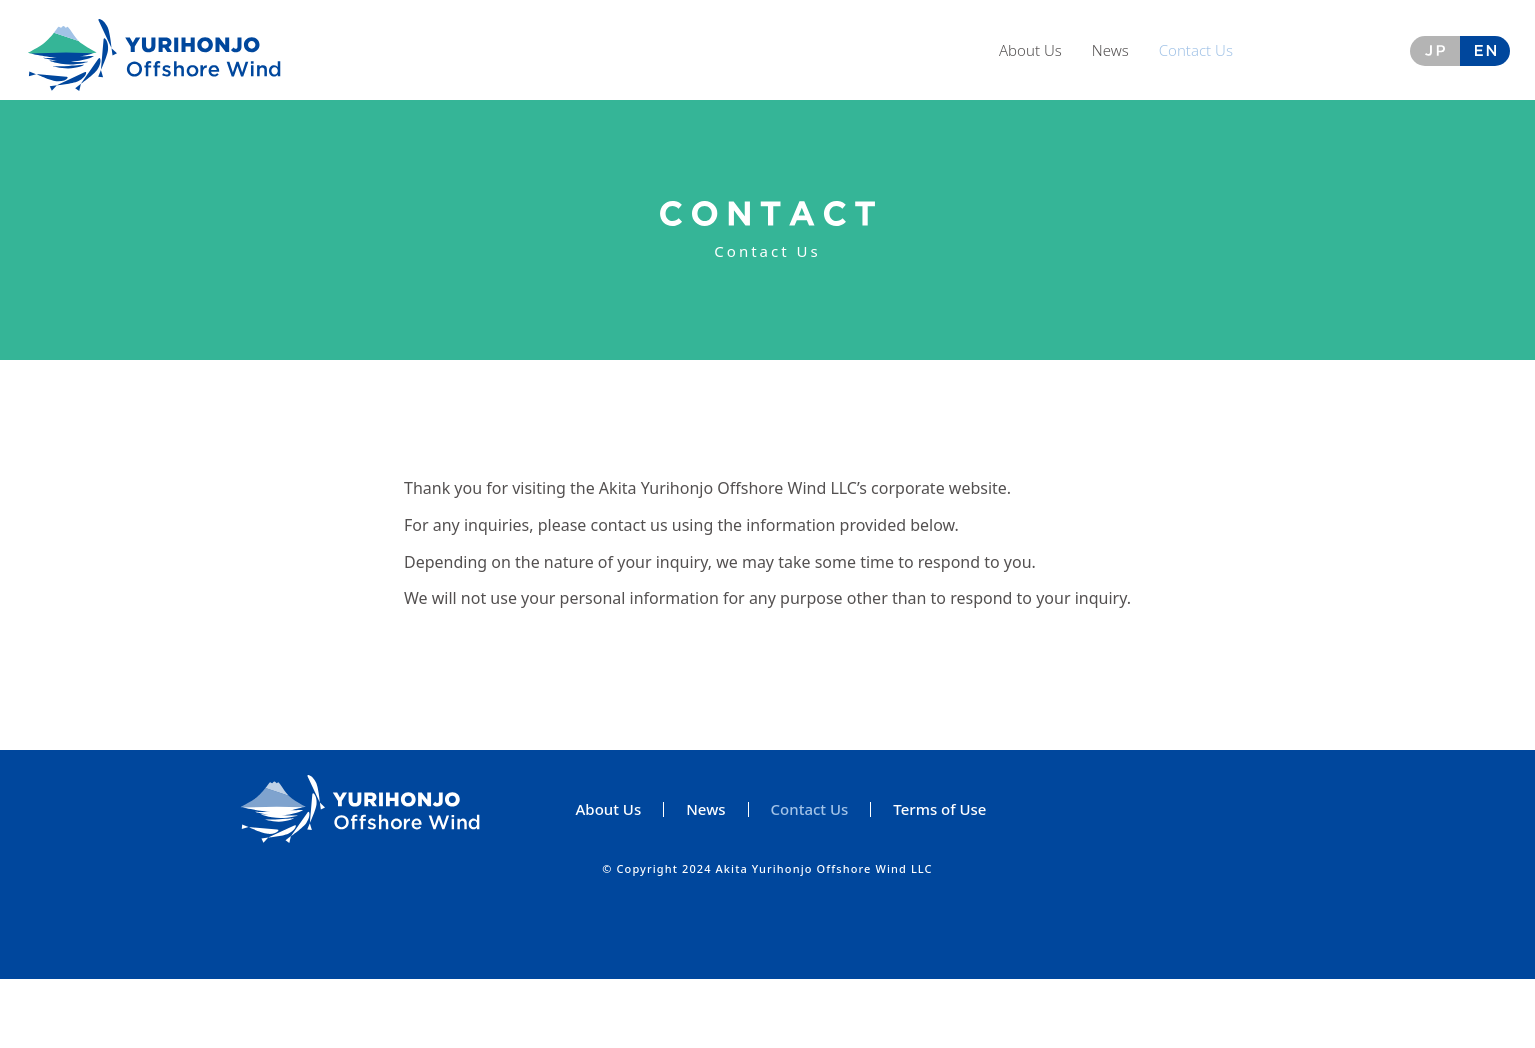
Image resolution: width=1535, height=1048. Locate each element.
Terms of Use (939, 878)
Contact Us (1196, 50)
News (1110, 50)
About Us (1030, 50)
